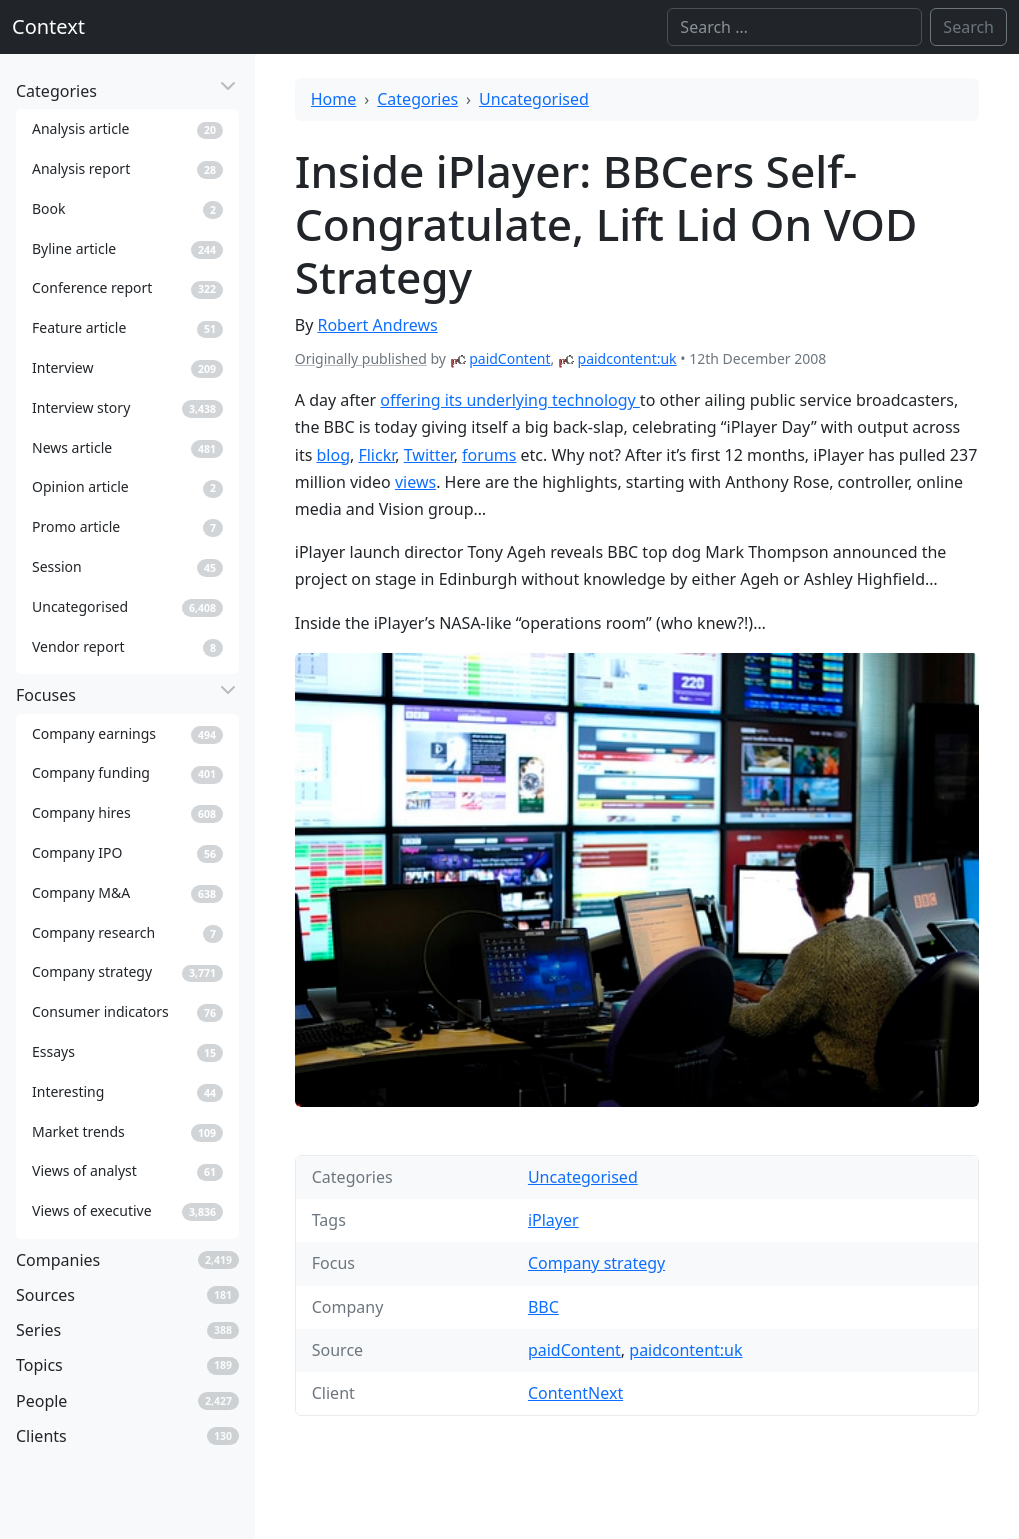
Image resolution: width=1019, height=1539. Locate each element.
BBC (543, 1307)
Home (334, 99)
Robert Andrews (377, 325)
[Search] (794, 27)
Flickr (376, 455)
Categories (417, 99)
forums (489, 455)
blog (333, 455)
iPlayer (553, 1220)
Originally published (361, 358)
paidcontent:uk (627, 358)
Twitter (429, 455)
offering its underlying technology (510, 400)
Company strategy (596, 1263)
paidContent (509, 358)
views (415, 482)
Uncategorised (534, 99)
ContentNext (575, 1393)
